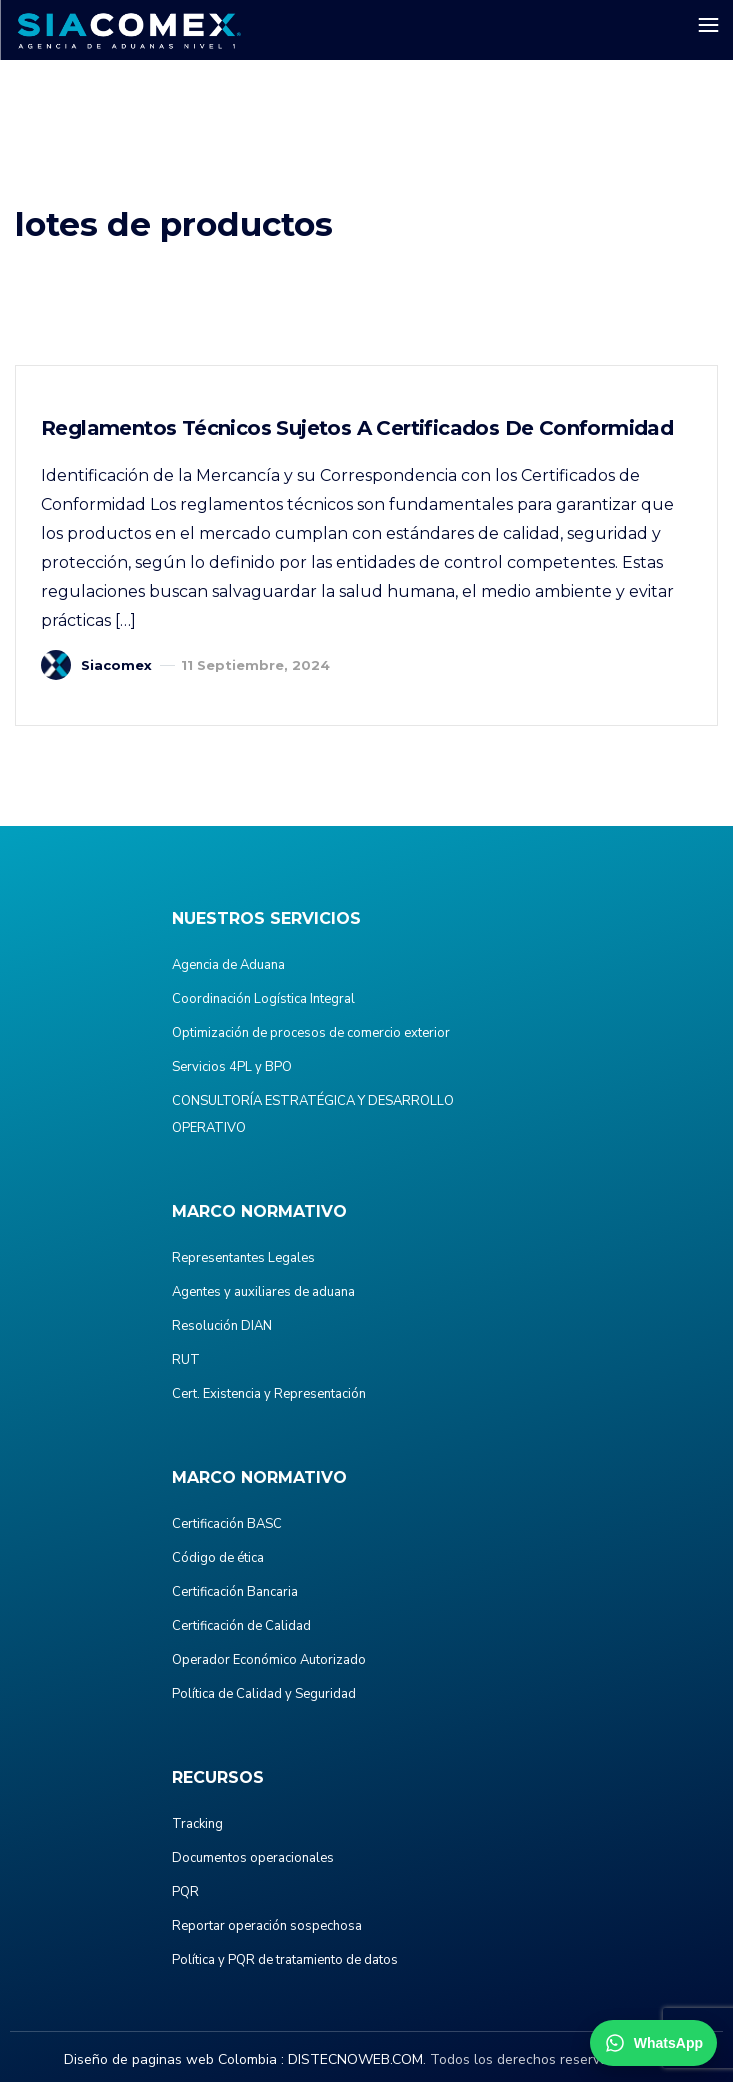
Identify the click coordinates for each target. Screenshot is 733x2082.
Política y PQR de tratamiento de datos (285, 1960)
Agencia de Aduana (228, 965)
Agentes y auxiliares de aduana (263, 1292)
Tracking (197, 1824)
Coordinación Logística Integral (263, 999)
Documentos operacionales (253, 1858)
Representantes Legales (243, 1258)
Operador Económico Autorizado (269, 1660)
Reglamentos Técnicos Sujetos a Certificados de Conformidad (357, 428)
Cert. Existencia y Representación (269, 1394)
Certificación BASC (227, 1524)
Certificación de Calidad (241, 1626)
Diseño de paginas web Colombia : (174, 2059)
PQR (185, 1892)
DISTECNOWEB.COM (355, 2059)
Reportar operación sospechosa (267, 1926)
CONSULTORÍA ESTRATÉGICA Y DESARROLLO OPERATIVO (313, 1114)
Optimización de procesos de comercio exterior (311, 1033)
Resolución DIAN (222, 1326)
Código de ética (218, 1558)
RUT (186, 1360)
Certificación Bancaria (235, 1592)
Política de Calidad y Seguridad (264, 1694)
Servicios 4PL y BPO (232, 1067)
